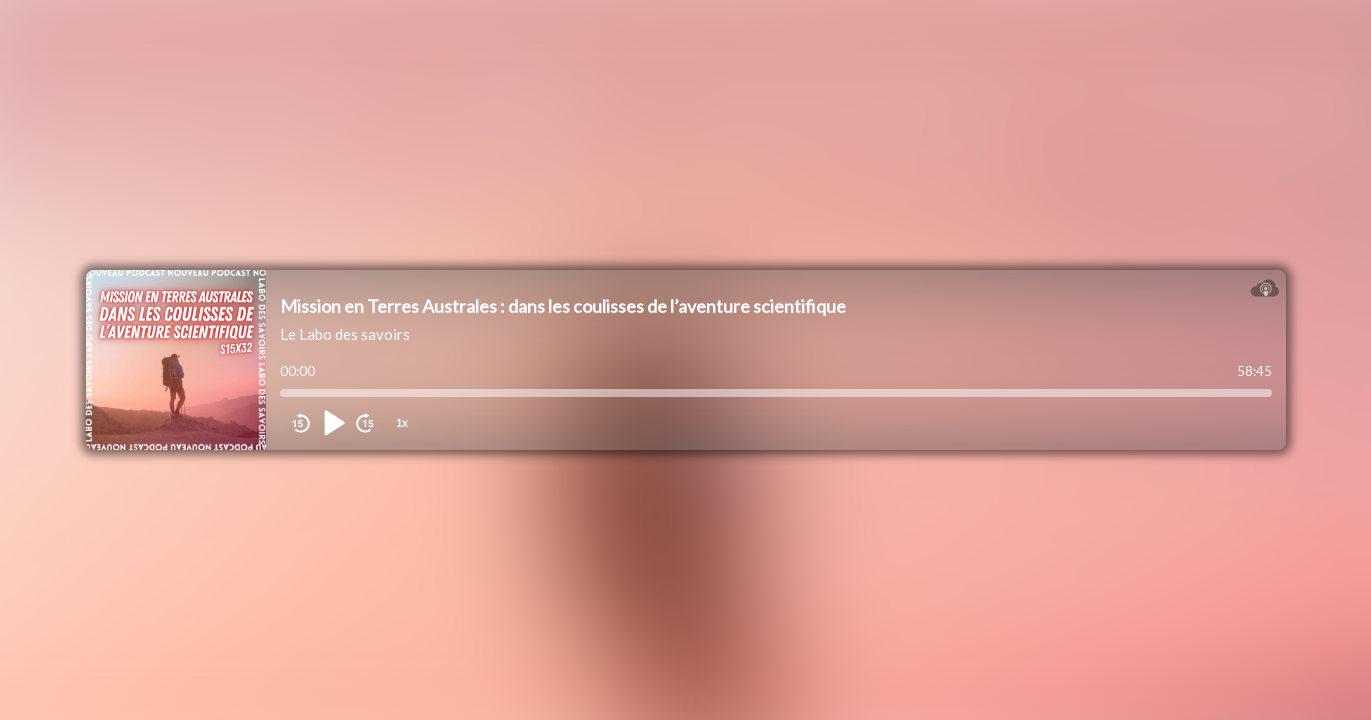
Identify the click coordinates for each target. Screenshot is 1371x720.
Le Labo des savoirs (345, 334)
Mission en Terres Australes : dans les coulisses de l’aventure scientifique (563, 306)
